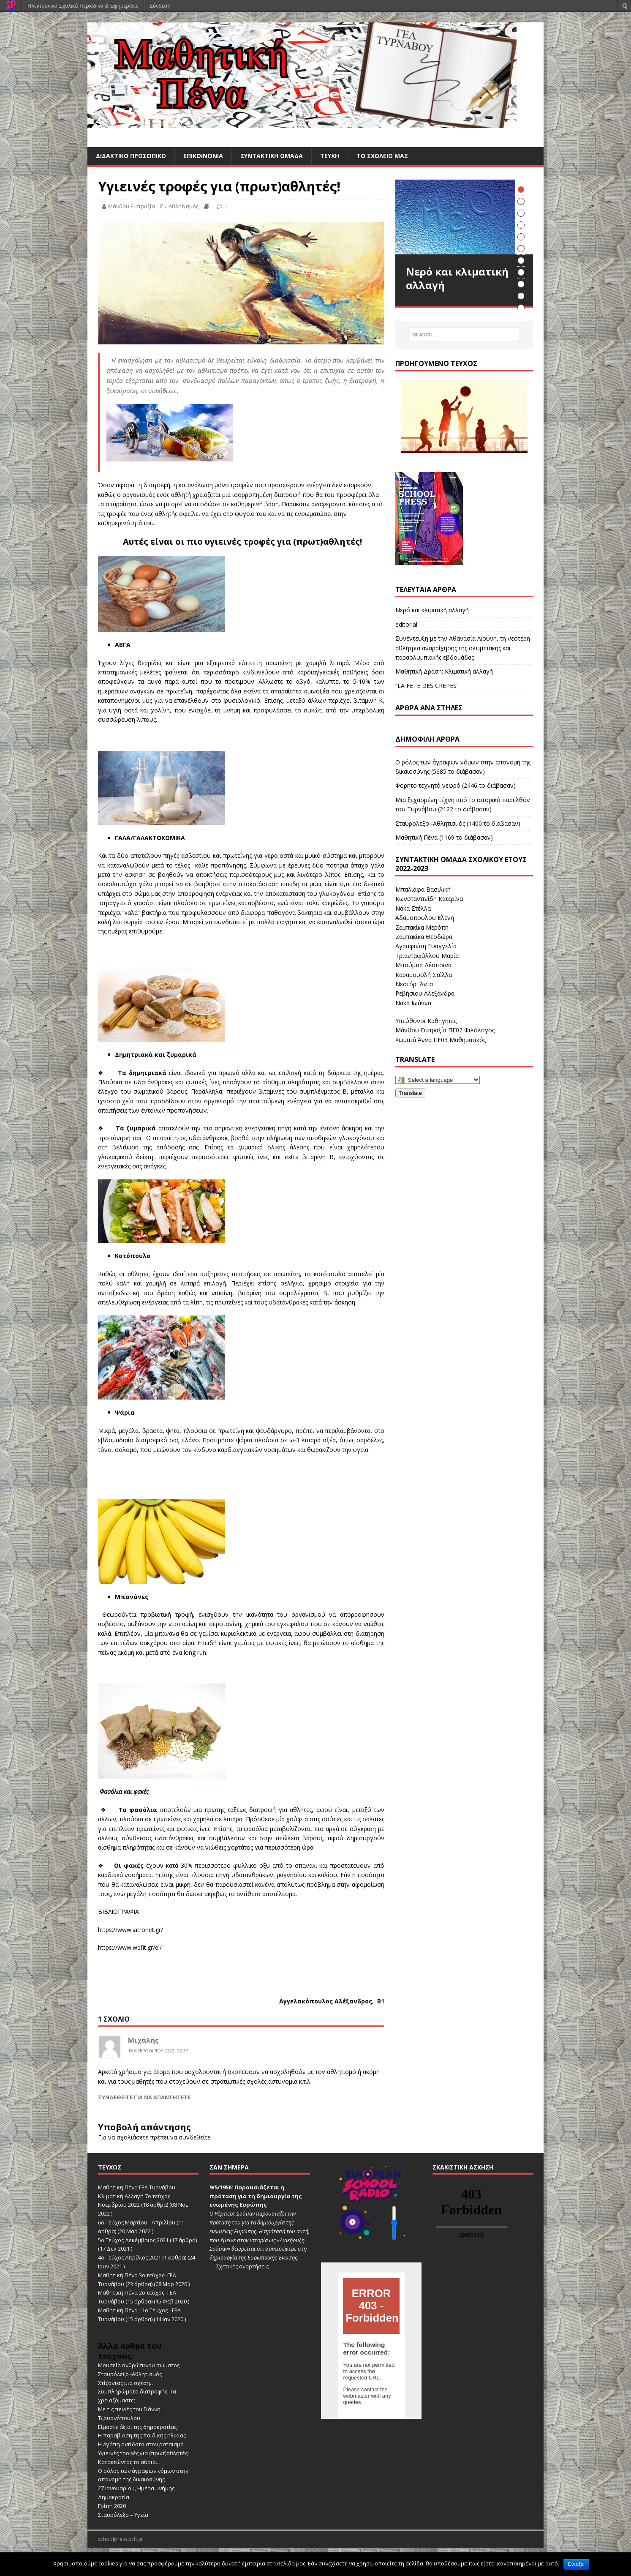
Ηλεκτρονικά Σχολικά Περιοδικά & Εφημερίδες (83, 6)
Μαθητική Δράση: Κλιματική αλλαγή (444, 671)
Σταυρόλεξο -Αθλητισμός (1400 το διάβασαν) (457, 823)
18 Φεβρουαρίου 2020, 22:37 (158, 2051)
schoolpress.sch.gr (120, 2539)
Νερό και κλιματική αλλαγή (432, 610)
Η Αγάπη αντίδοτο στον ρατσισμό (141, 2444)
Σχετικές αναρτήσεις (242, 2266)
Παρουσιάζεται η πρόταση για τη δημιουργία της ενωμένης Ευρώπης (255, 2196)
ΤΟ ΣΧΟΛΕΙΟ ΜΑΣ (382, 156)
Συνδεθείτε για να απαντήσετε (144, 2097)
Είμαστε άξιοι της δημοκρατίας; (138, 2427)
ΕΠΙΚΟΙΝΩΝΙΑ (203, 156)
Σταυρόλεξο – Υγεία (123, 2515)
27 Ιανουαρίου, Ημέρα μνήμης (136, 2488)
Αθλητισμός (184, 206)
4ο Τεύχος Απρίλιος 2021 (129, 2257)
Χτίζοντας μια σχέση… (126, 2383)
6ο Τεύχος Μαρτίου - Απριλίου (136, 2222)
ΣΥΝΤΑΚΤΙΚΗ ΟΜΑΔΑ (271, 156)
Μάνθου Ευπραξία (131, 206)
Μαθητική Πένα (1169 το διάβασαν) (444, 837)
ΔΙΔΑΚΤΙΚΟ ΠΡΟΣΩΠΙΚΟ (131, 156)
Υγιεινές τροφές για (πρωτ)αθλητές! (143, 2453)
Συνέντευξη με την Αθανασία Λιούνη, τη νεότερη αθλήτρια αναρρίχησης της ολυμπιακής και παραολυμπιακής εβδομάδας (462, 647)
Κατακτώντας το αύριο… (129, 2462)
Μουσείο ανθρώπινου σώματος (139, 2365)
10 (521, 296)
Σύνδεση (160, 6)
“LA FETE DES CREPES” (427, 686)
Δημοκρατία (113, 2497)
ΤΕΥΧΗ (329, 156)
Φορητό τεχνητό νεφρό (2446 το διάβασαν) (455, 785)
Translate (410, 1093)
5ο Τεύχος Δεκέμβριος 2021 (133, 2240)
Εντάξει (576, 2564)
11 (521, 307)
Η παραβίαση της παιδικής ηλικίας (142, 2435)
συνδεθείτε (194, 2137)
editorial (406, 624)
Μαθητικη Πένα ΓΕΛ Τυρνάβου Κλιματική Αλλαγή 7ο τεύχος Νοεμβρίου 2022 (136, 2196)
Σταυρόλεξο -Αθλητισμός (130, 2374)
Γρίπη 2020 (112, 2506)
